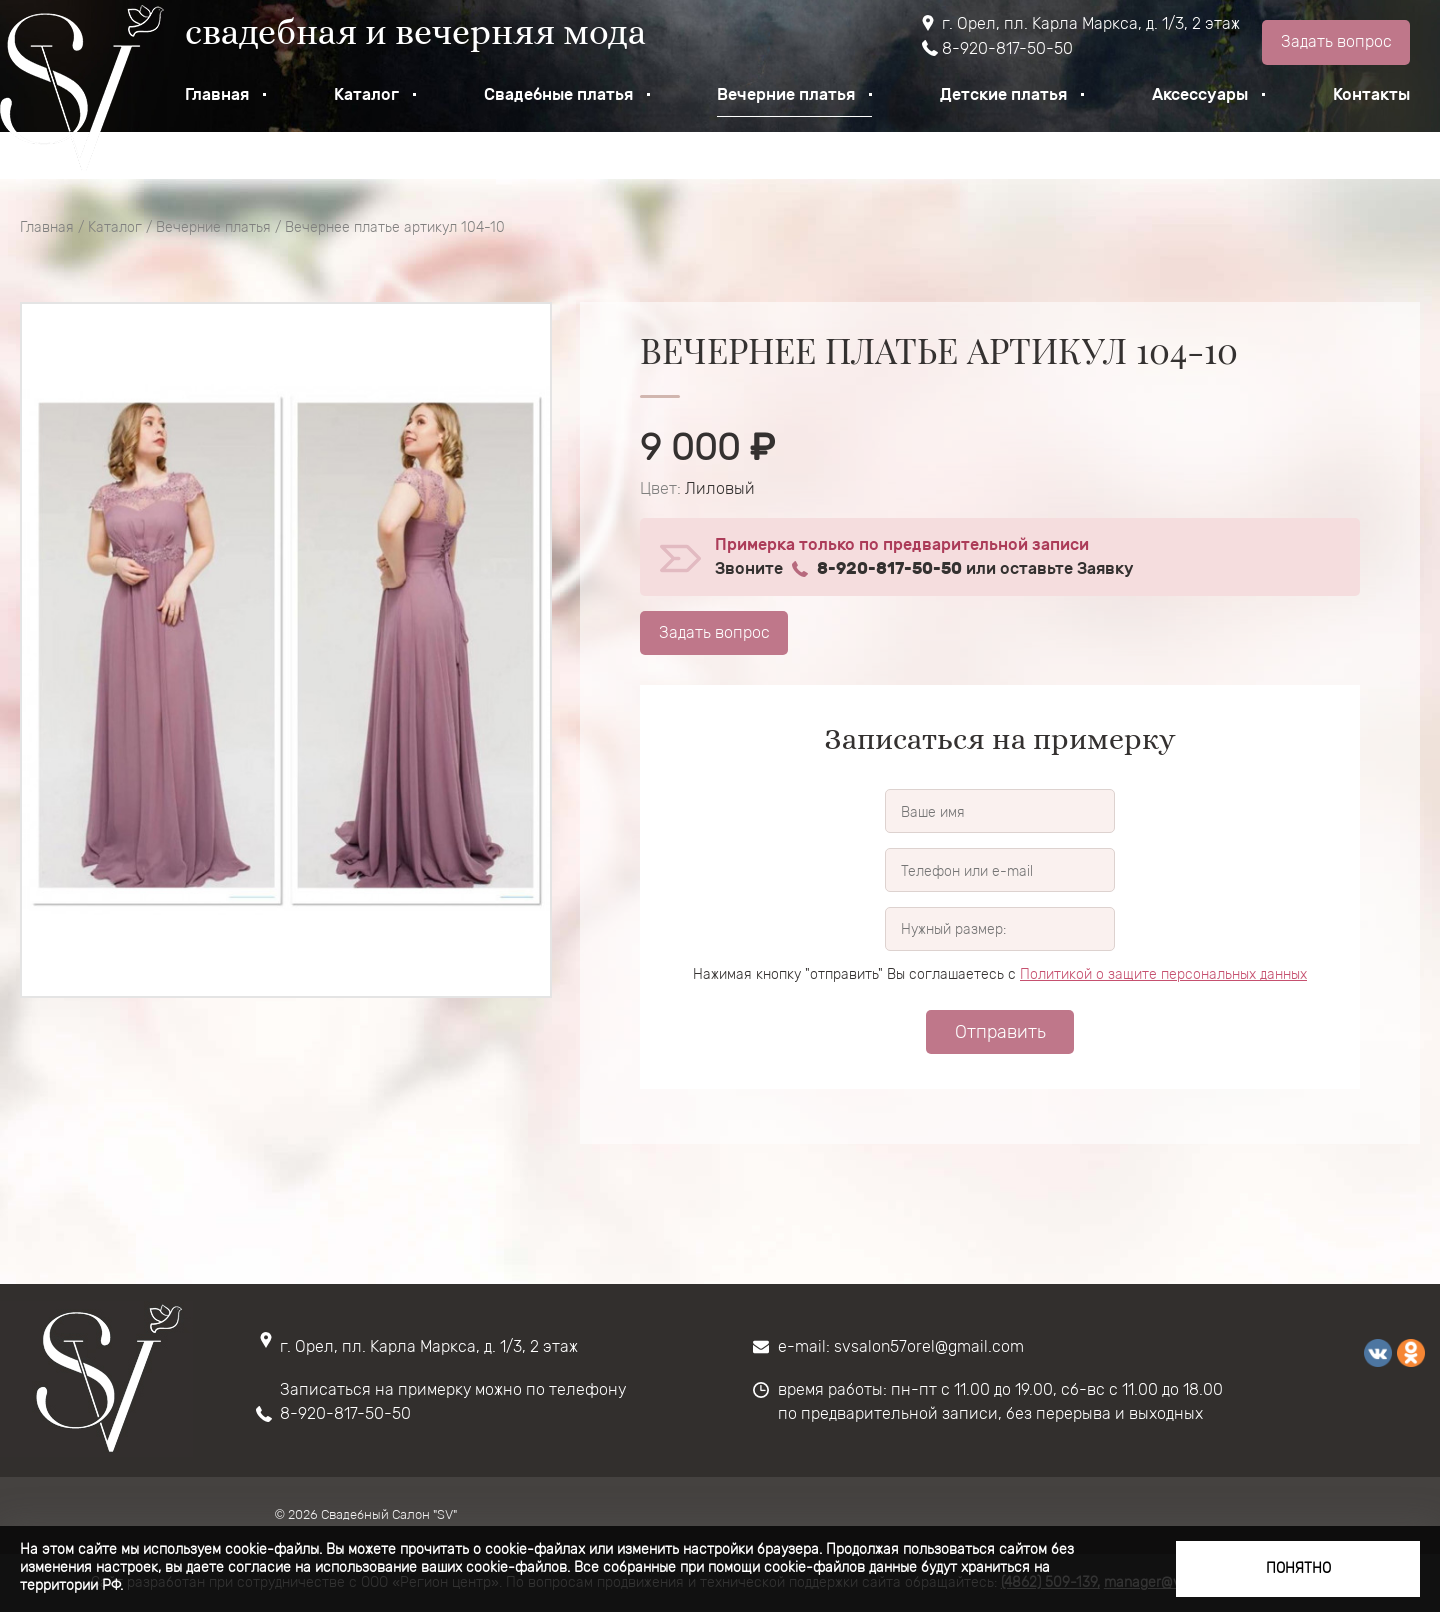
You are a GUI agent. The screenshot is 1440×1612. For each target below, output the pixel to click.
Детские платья (1003, 94)
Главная (217, 94)
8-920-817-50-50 (1007, 49)
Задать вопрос (1336, 41)
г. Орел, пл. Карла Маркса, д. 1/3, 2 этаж (1091, 23)
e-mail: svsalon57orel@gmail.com (901, 1346)
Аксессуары (1200, 94)
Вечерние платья (786, 94)
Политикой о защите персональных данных (1163, 974)
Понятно (1298, 1568)
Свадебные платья (558, 94)
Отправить (1000, 1032)
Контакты (1371, 94)
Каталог (366, 94)
